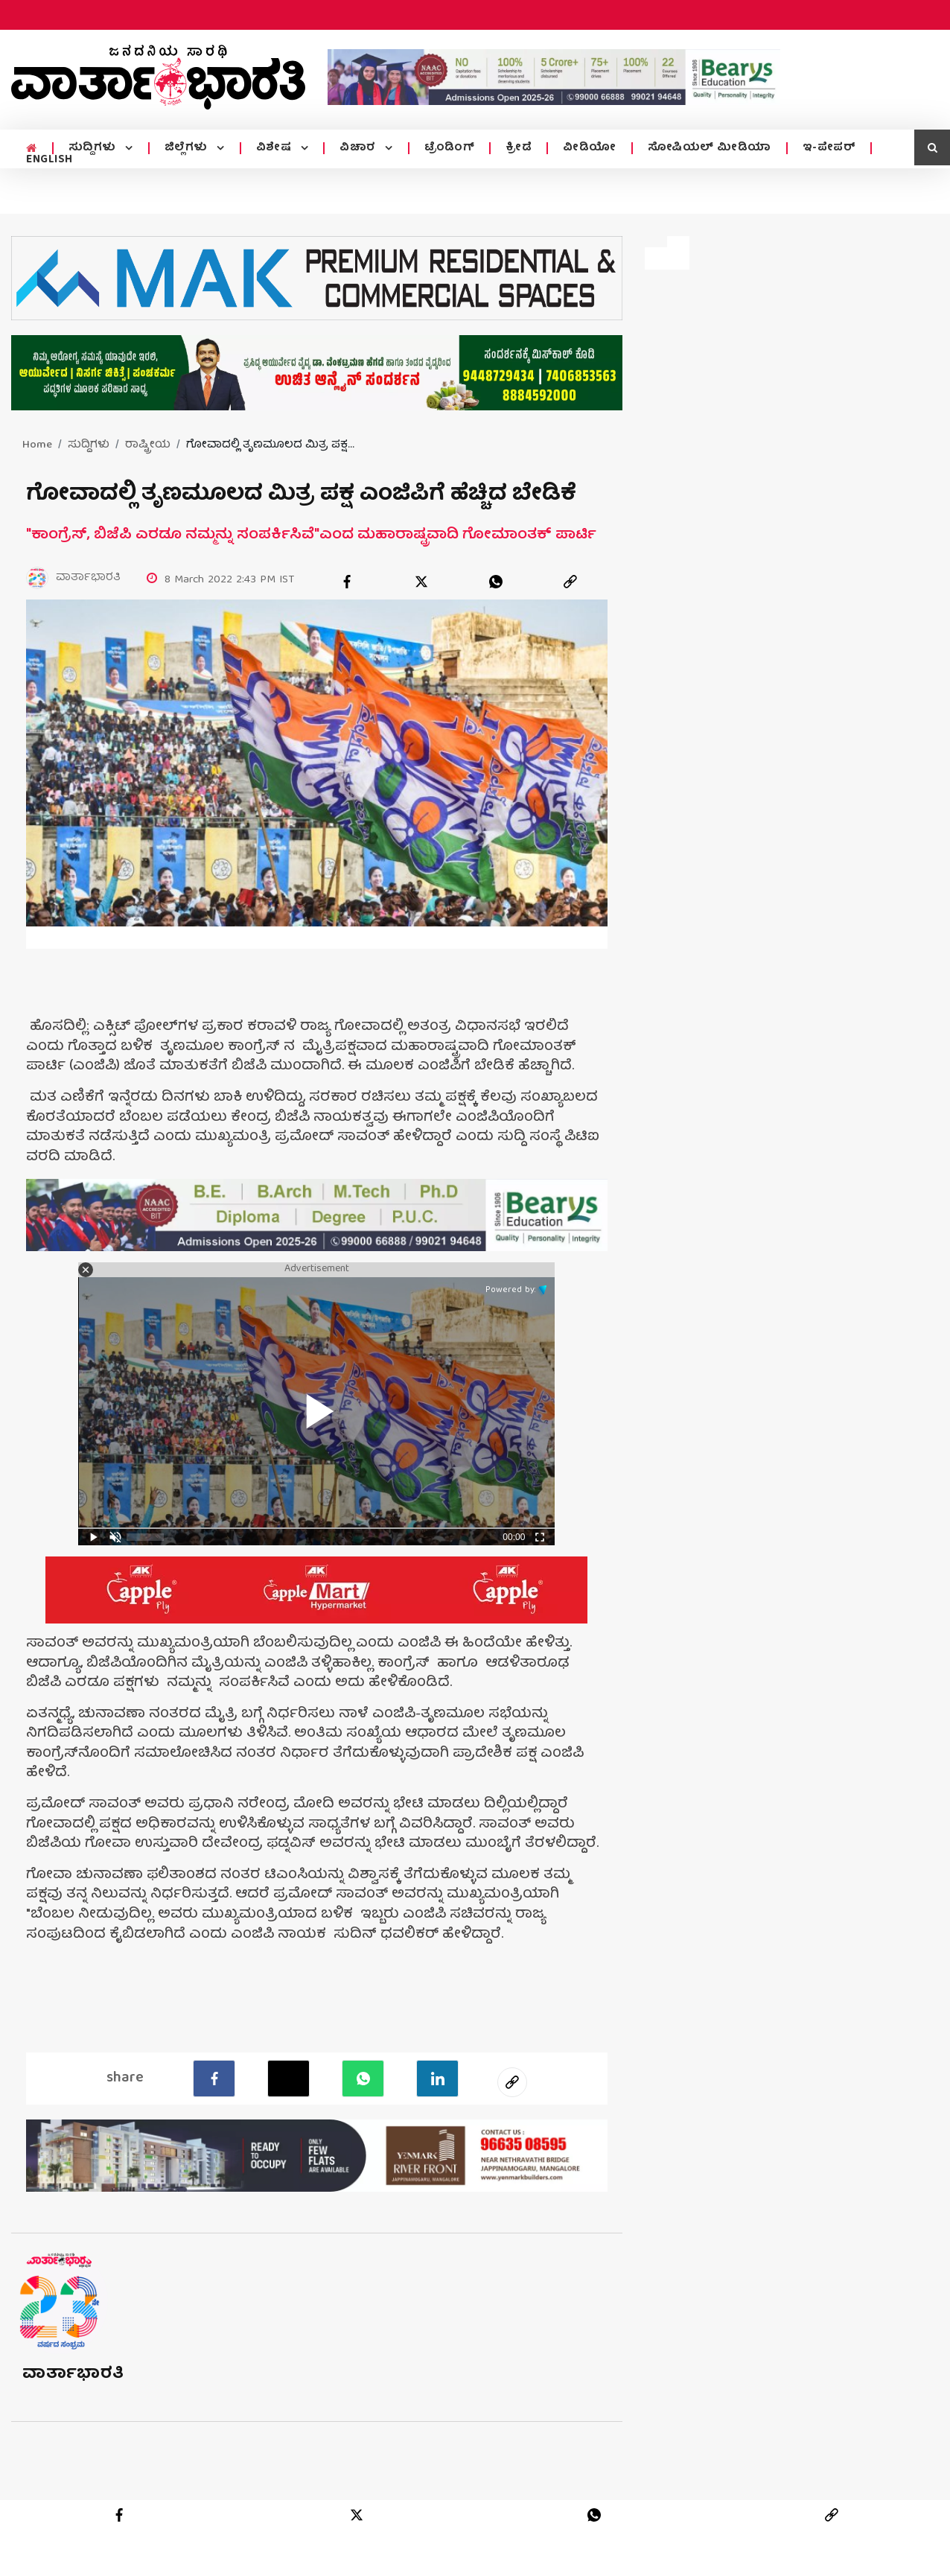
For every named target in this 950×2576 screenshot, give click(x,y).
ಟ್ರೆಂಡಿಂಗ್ (449, 148)
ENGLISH (49, 160)
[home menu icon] (31, 149)
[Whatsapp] (363, 2078)
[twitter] (421, 582)
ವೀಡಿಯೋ (589, 148)
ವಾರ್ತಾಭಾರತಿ (73, 2374)
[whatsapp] (496, 582)
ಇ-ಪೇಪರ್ (829, 148)
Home (37, 445)
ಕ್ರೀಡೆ (519, 148)
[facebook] (347, 582)
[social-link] (512, 2082)
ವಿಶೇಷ (275, 148)
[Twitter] (288, 2078)
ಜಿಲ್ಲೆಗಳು (188, 148)
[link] (570, 582)
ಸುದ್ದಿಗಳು (94, 148)
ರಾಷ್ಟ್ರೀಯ (147, 445)
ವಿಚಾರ (359, 148)
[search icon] (932, 147)
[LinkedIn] (437, 2078)
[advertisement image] (554, 77)
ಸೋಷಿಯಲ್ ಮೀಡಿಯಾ (709, 148)
